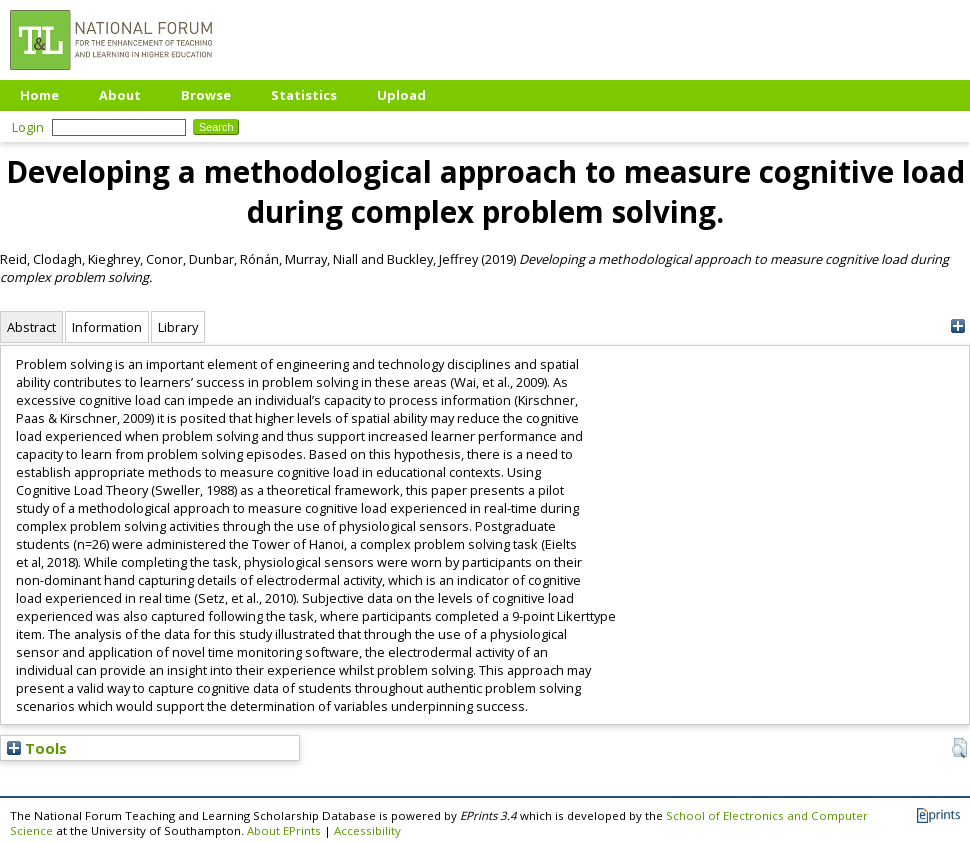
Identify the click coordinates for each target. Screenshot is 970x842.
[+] (957, 326)
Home (39, 95)
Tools (37, 748)
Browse (206, 95)
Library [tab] (178, 327)
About (120, 95)
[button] (959, 748)
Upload (401, 95)
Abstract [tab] (31, 327)
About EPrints (284, 830)
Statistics (304, 95)
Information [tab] (107, 327)
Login (28, 127)
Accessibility (367, 830)
